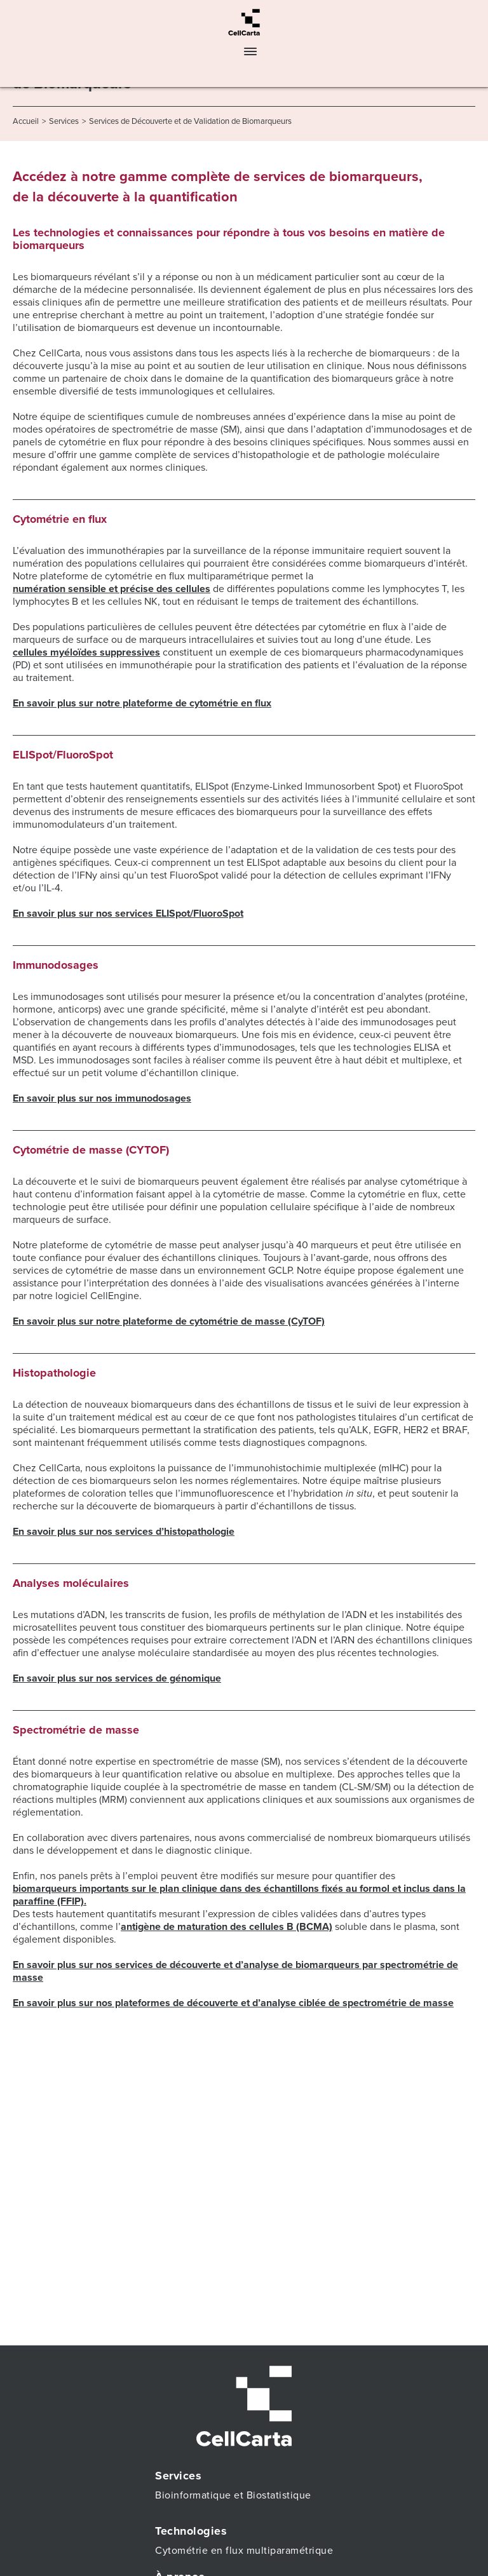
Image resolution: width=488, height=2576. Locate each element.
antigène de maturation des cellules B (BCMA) (226, 1926)
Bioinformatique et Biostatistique (233, 2495)
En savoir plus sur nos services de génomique (117, 1678)
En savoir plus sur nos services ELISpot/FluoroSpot (128, 913)
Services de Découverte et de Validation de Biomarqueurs (190, 121)
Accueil (26, 121)
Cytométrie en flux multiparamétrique (244, 2550)
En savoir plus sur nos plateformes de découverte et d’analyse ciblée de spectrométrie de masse (233, 2003)
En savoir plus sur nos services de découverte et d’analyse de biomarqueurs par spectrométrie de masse (235, 1971)
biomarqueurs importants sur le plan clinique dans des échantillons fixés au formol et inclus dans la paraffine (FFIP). (239, 1895)
